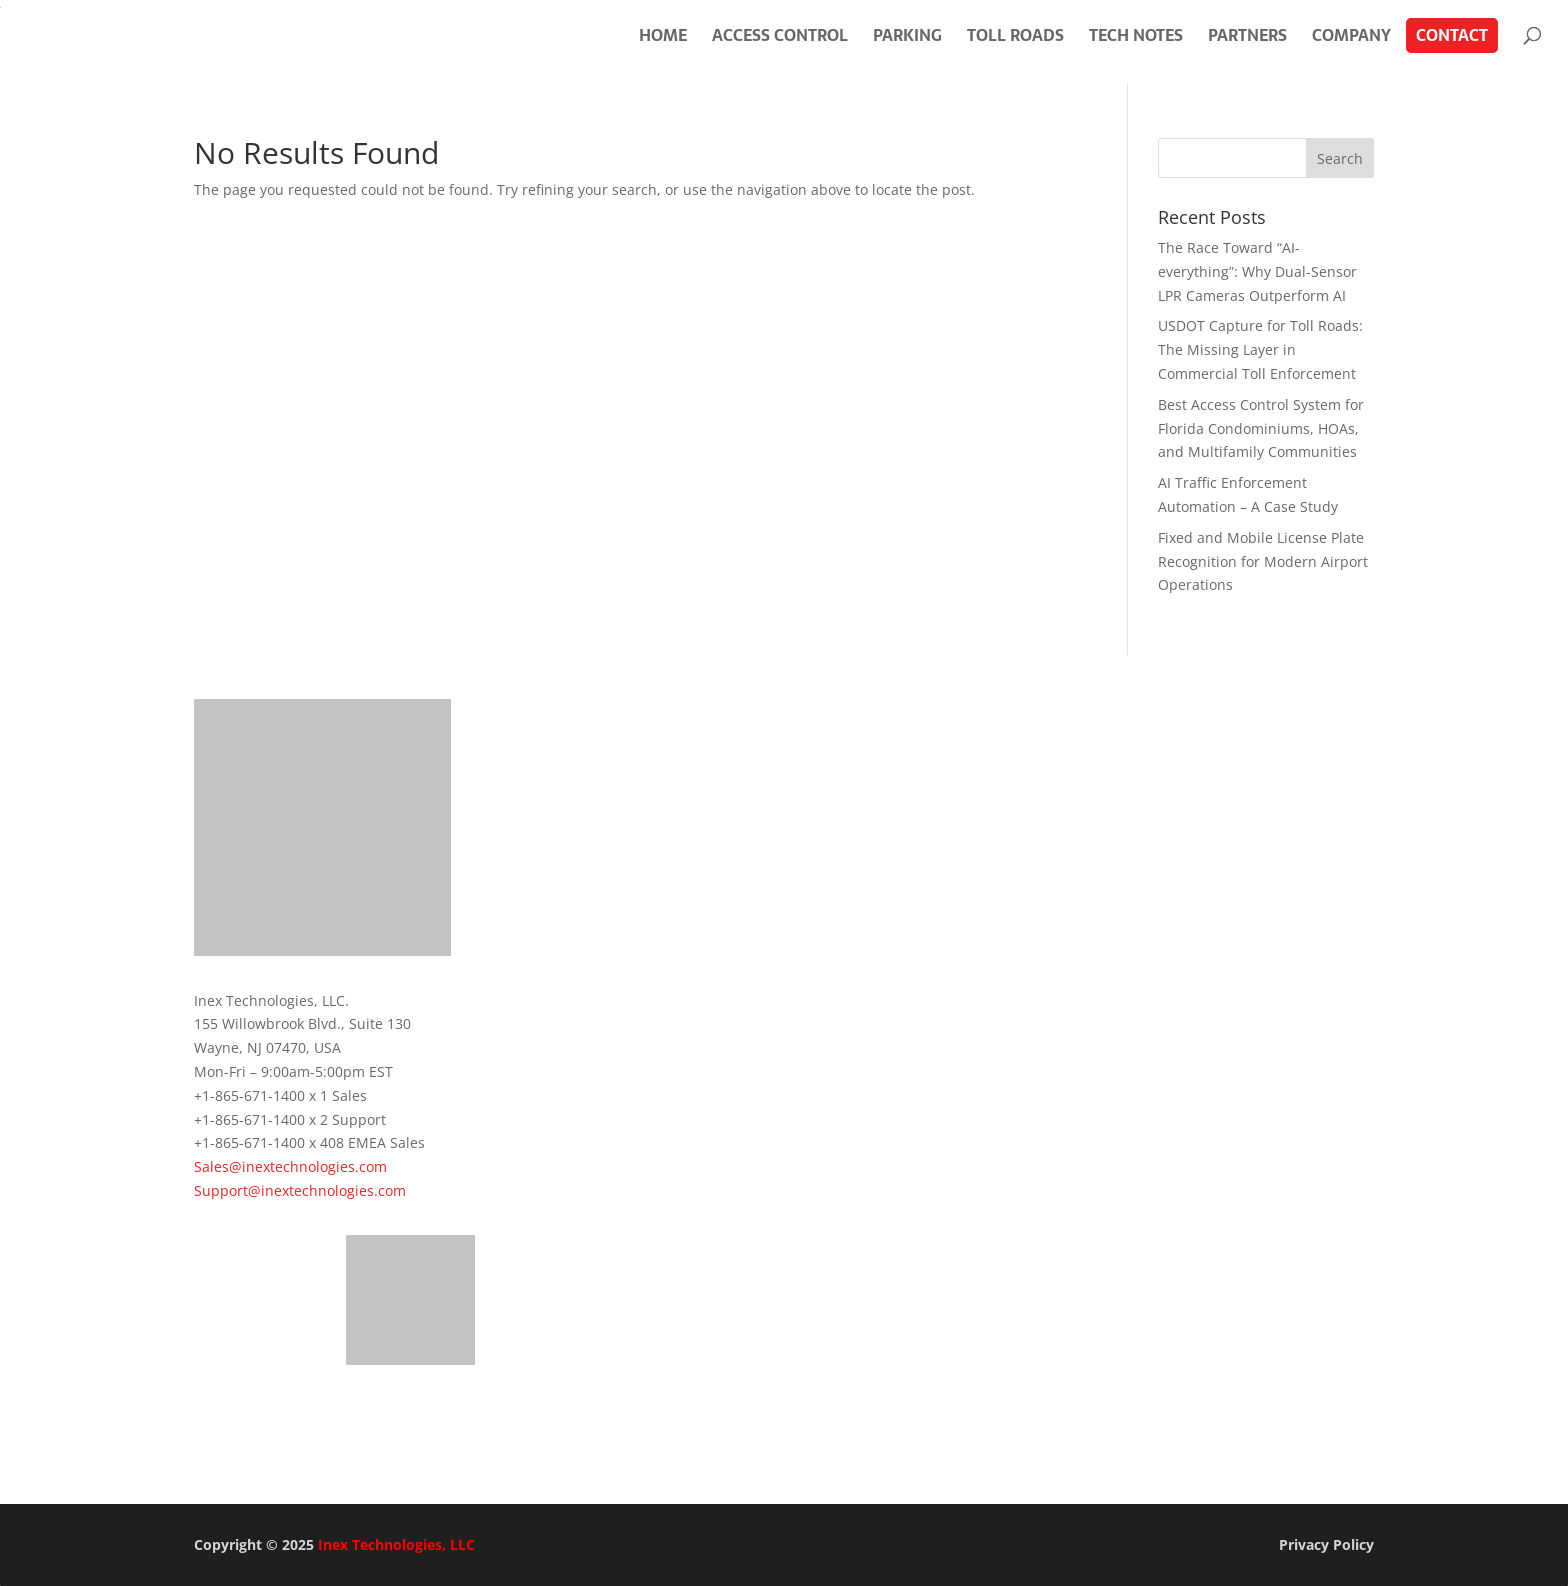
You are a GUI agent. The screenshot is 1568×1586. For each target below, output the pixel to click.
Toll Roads (1015, 35)
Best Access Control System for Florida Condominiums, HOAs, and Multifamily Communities (1261, 428)
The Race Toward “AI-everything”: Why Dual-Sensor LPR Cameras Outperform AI (1257, 271)
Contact (1452, 35)
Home (663, 35)
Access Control (780, 35)
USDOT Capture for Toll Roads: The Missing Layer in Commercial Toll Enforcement (1260, 349)
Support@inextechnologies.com (300, 1190)
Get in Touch (289, 1420)
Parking (907, 35)
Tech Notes (1136, 35)
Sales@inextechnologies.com (290, 1166)
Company (1351, 35)
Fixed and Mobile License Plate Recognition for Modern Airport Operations (1263, 561)
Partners (1247, 35)
